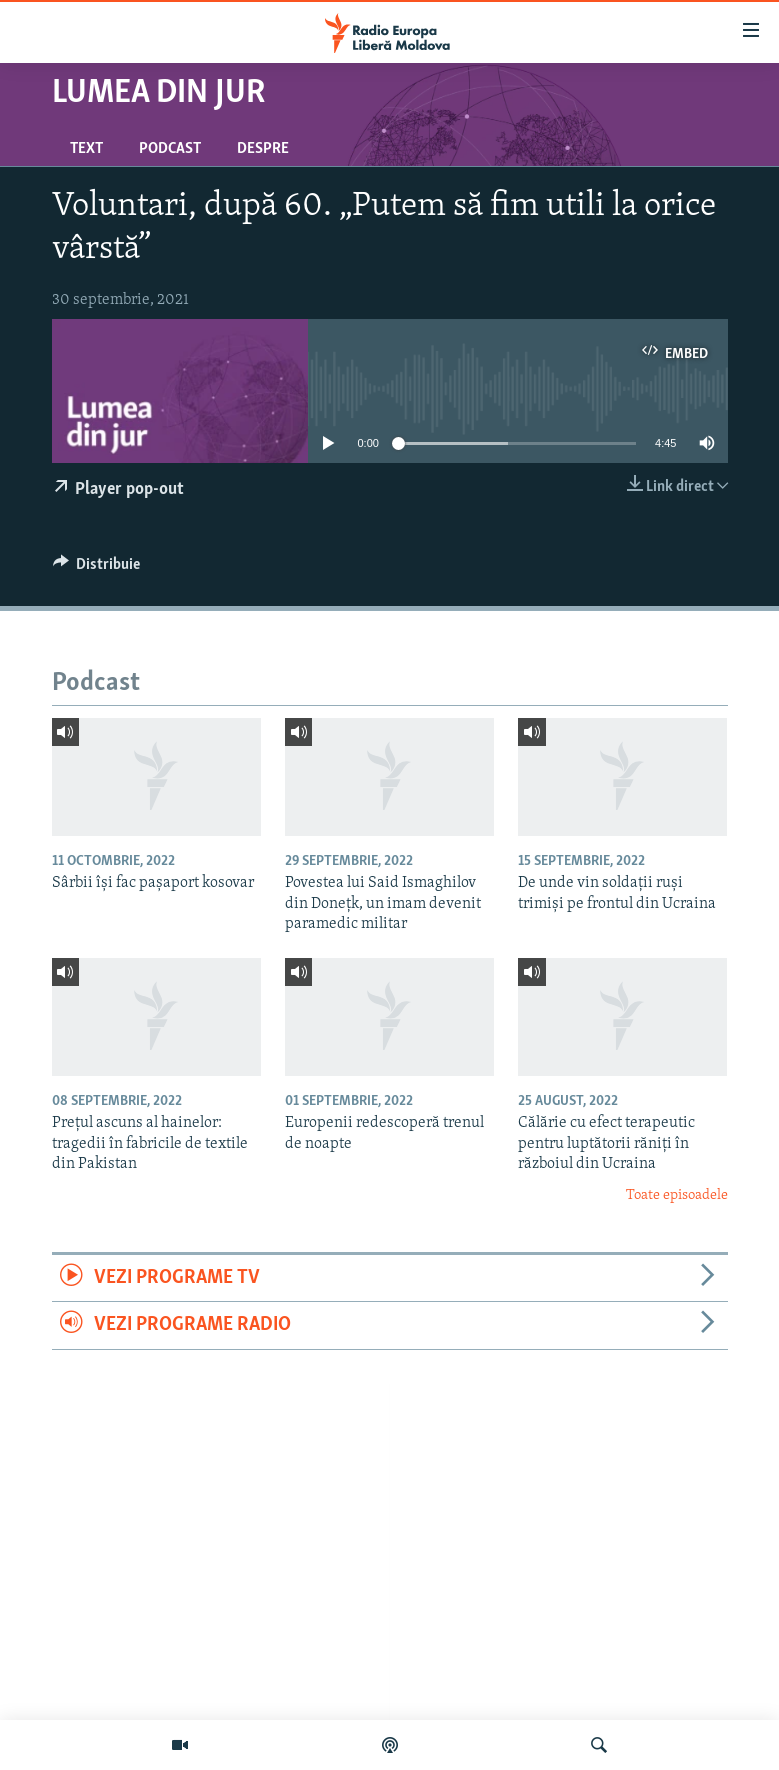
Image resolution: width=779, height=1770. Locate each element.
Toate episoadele (677, 1195)
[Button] (97, 569)
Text (86, 149)
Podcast (170, 149)
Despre (263, 149)
